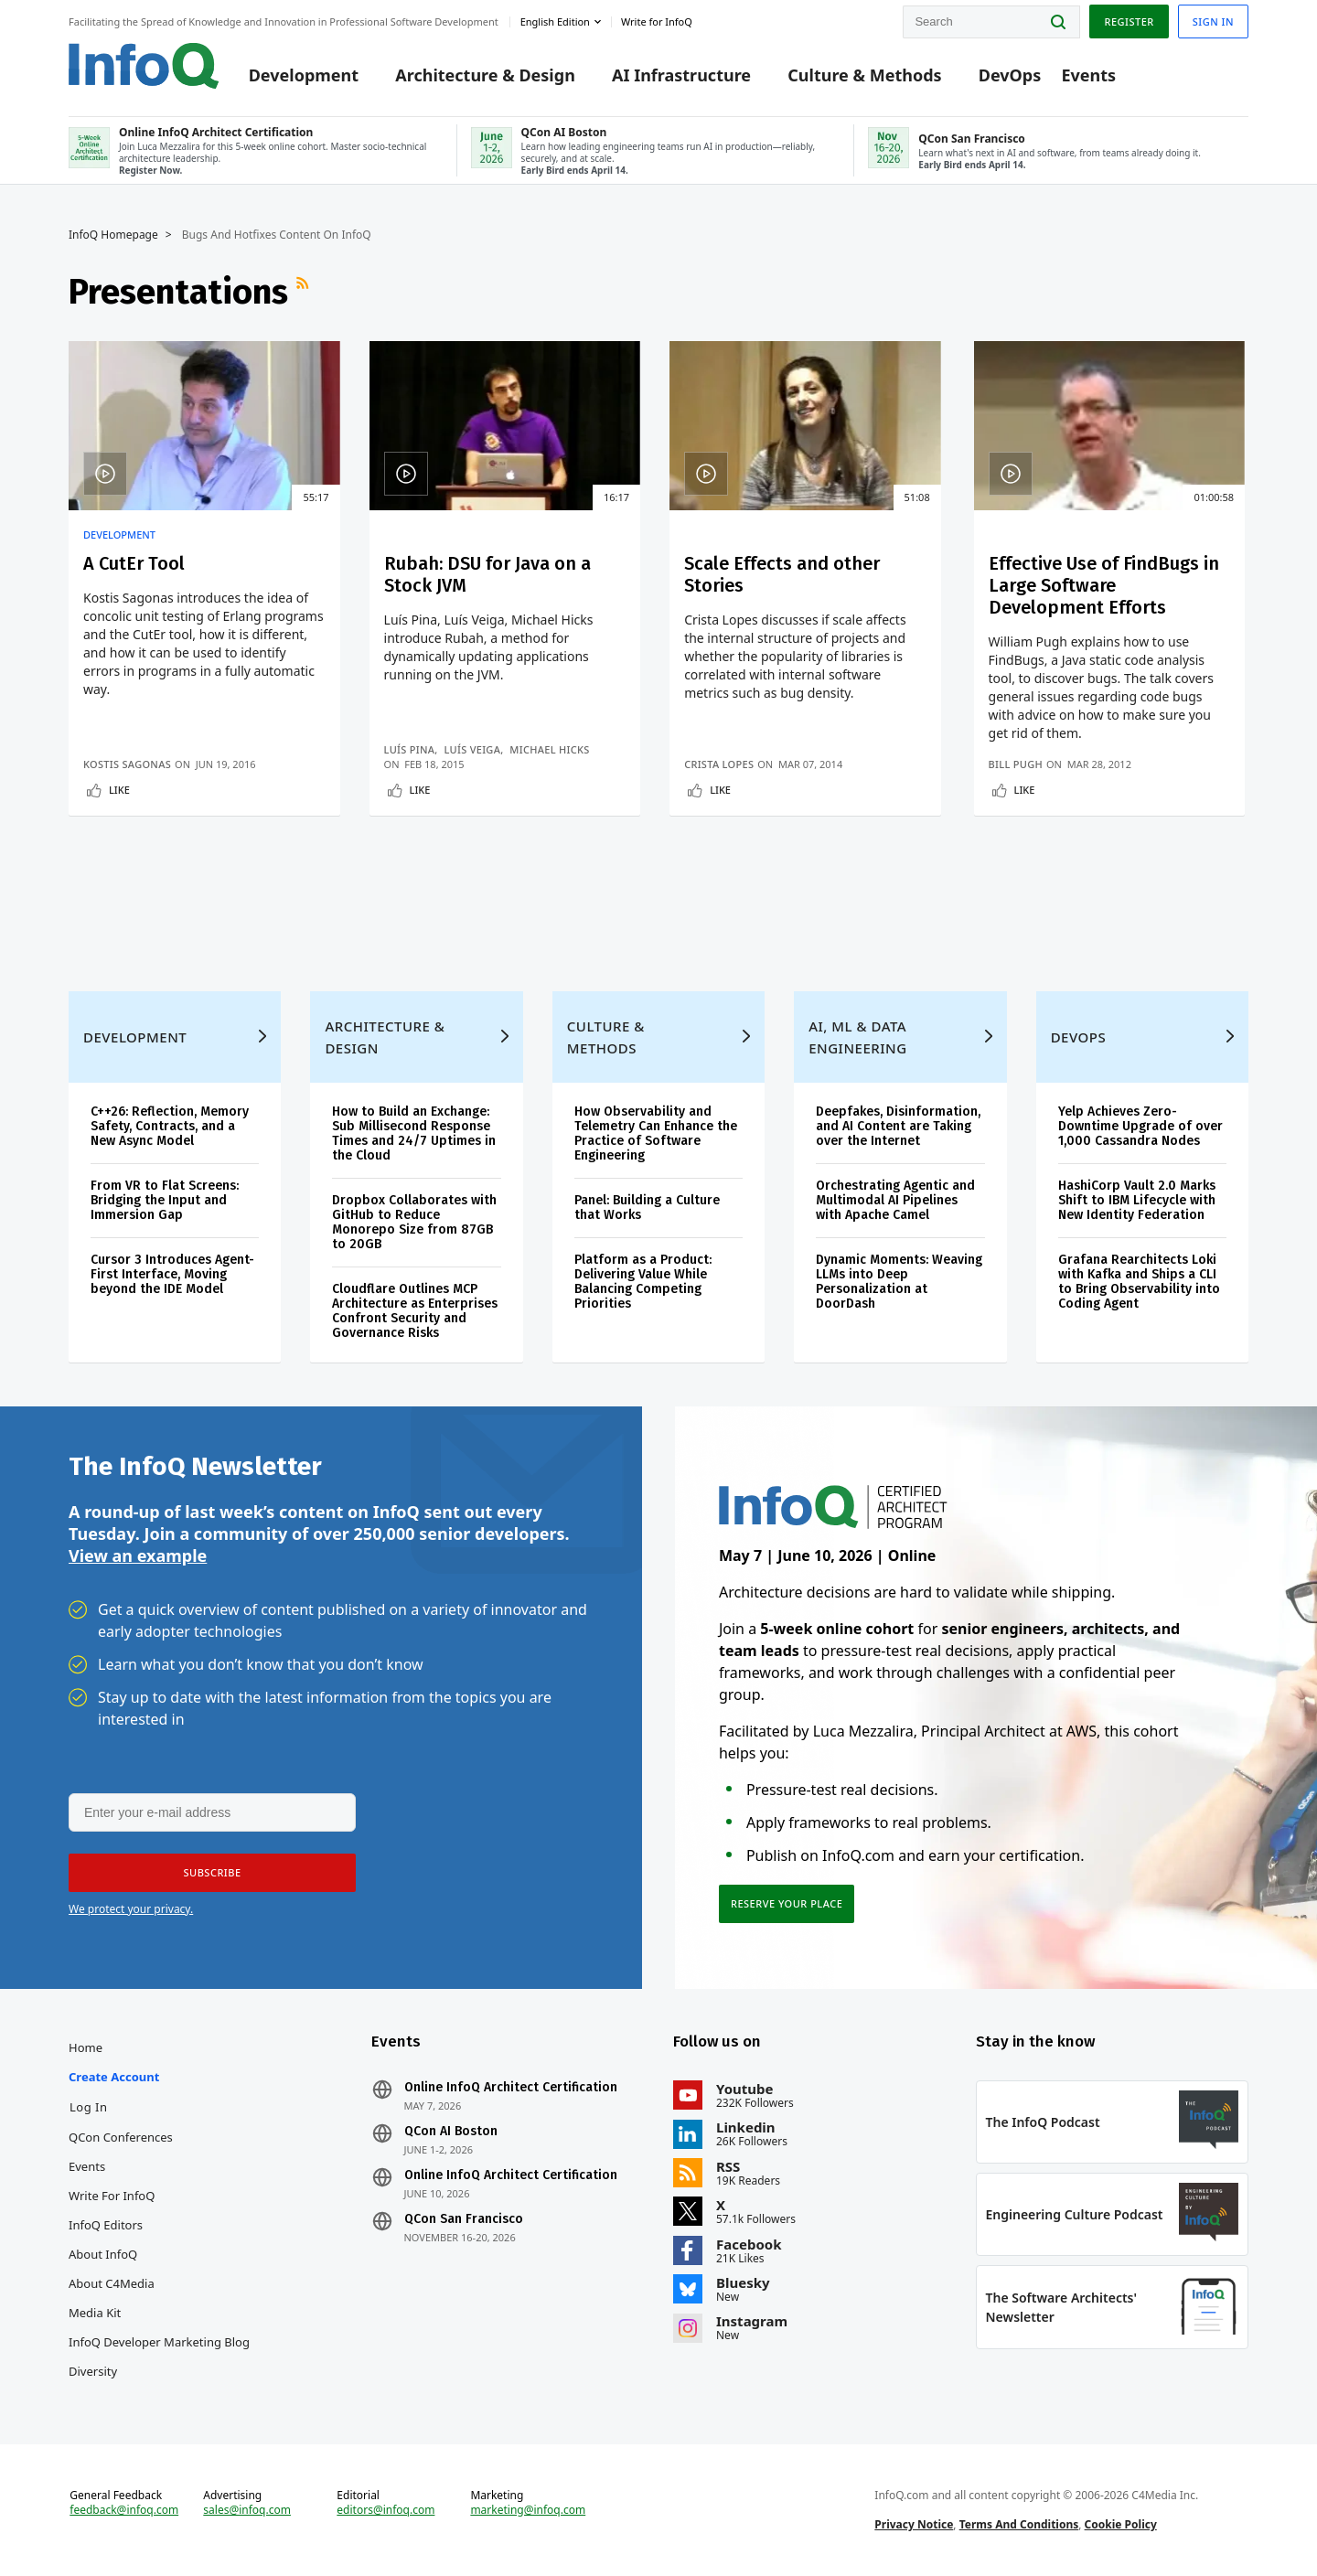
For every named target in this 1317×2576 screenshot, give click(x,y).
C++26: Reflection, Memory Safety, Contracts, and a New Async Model (170, 1126)
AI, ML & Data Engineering (857, 1037)
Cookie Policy (1121, 2524)
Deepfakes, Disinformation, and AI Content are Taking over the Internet (898, 1126)
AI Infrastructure (681, 75)
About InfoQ (103, 2254)
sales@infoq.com (247, 2510)
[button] (212, 1873)
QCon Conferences (121, 2137)
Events (1088, 75)
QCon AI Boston (451, 2131)
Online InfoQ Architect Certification (510, 2087)
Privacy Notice (913, 2524)
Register (1128, 21)
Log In (89, 2107)
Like (119, 789)
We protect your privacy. (131, 1909)
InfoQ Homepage (113, 235)
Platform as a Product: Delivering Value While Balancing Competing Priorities (643, 1281)
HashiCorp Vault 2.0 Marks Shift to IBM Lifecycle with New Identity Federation (1136, 1200)
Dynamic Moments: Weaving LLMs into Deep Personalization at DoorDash (899, 1281)
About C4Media (112, 2283)
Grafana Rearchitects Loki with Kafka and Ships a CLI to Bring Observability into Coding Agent (1139, 1281)
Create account (114, 2076)
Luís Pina (409, 749)
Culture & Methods (864, 75)
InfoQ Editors (106, 2225)
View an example (138, 1555)
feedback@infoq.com (124, 2510)
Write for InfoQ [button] (656, 21)
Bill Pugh (1016, 764)
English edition (555, 21)
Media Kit (95, 2312)
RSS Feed (304, 292)
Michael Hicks (549, 749)
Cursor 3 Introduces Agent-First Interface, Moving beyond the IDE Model (172, 1274)
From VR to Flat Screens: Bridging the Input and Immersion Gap (165, 1200)
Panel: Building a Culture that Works (647, 1207)
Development (304, 75)
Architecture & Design (485, 75)
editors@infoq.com (385, 2510)
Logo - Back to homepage (144, 66)
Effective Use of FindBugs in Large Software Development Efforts (1104, 585)
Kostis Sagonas (127, 764)
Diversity (93, 2371)
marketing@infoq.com (527, 2510)
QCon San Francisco (463, 2219)
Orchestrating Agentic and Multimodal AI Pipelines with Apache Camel (895, 1200)
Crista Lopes (719, 764)
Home (85, 2047)
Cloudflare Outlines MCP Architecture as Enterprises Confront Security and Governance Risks (415, 1311)
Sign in (1213, 21)
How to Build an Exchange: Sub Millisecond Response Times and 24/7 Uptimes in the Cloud (414, 1133)
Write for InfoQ (112, 2195)
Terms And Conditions (1019, 2524)
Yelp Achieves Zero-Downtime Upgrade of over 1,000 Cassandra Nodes (1140, 1126)
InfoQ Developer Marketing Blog (159, 2342)
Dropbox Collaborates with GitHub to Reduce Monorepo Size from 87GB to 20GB (414, 1222)
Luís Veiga (472, 749)
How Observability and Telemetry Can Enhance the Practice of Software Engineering (655, 1133)
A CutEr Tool (134, 563)
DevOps (1010, 75)
